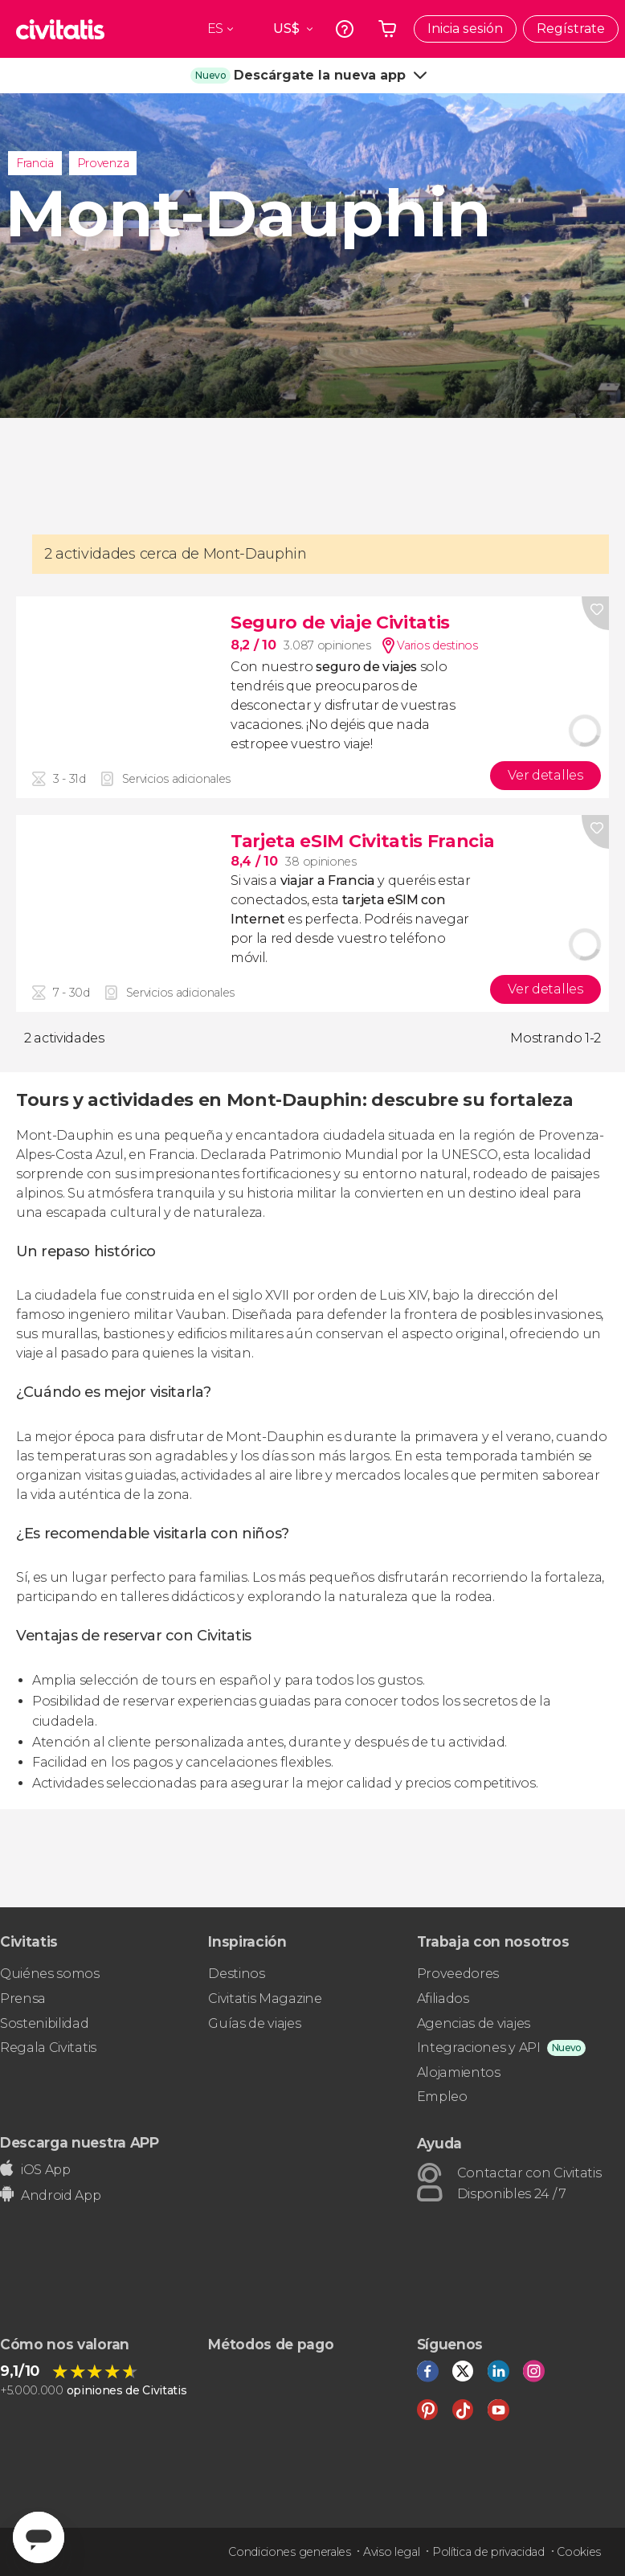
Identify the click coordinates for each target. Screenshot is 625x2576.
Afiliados (443, 1998)
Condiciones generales (289, 2552)
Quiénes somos (50, 1973)
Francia (35, 163)
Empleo (442, 2096)
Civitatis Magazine (264, 1998)
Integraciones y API (479, 2047)
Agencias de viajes (473, 2023)
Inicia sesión (465, 28)
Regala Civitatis (48, 2047)
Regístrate (571, 28)
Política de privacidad (488, 2552)
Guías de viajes (254, 2023)
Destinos (236, 1973)
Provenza (103, 163)
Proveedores (458, 1973)
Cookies (579, 2552)
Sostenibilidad (44, 2023)
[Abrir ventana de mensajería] (38, 2537)
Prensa (23, 1998)
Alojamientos (458, 2072)
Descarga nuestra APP (79, 2142)
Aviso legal (391, 2552)
